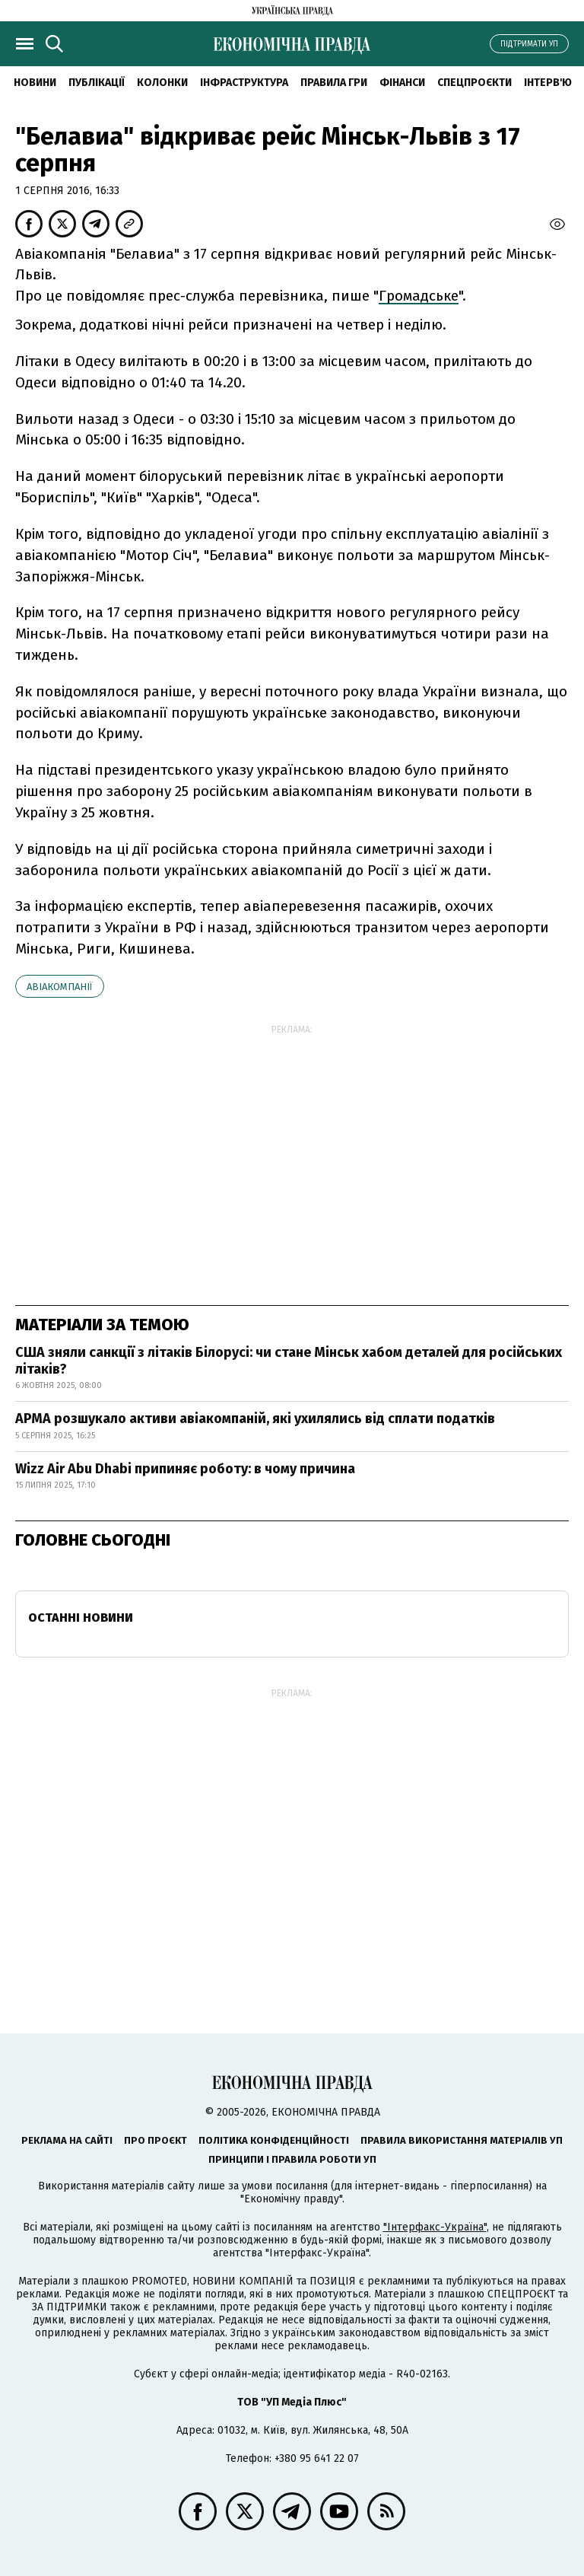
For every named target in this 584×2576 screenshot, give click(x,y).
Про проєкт (155, 2140)
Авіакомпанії (60, 986)
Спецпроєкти (474, 82)
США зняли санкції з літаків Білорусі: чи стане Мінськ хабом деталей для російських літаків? (288, 1360)
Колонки (162, 82)
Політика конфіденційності (273, 2140)
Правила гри (333, 82)
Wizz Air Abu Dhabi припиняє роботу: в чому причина (185, 1468)
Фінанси (402, 82)
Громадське (419, 295)
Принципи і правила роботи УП (292, 2159)
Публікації (96, 82)
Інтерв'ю (548, 82)
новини (35, 82)
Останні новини (80, 1617)
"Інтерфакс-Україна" (435, 2227)
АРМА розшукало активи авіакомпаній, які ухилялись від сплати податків (255, 1418)
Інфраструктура (244, 82)
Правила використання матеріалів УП (461, 2140)
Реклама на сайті (67, 2140)
